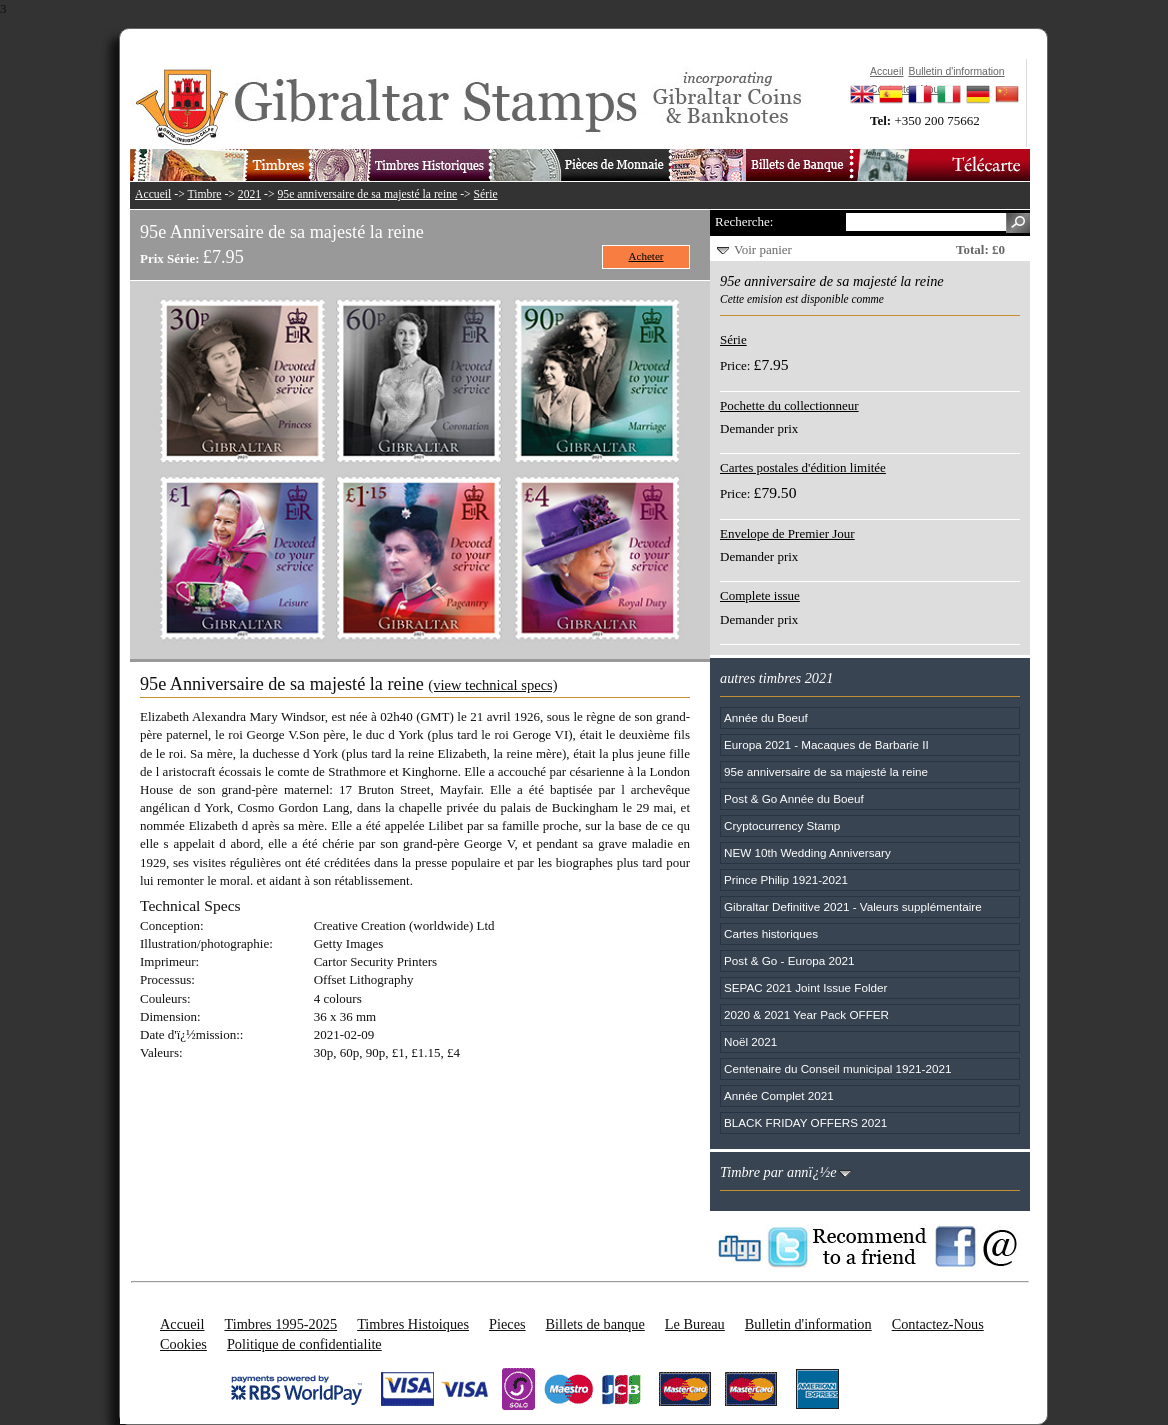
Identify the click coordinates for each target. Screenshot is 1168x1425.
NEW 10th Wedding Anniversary (807, 852)
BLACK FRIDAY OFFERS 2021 (805, 1122)
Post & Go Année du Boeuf (794, 798)
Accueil (153, 194)
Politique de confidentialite (304, 1344)
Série (486, 194)
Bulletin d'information (808, 1324)
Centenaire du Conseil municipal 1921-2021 (837, 1068)
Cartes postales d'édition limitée (803, 467)
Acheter (646, 256)
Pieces (507, 1324)
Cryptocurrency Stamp (782, 825)
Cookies (183, 1344)
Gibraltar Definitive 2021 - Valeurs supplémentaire (853, 906)
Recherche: (744, 221)
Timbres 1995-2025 (280, 1324)
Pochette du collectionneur (789, 405)
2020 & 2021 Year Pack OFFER (806, 1014)
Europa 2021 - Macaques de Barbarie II (826, 744)
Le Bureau (695, 1324)
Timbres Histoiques (413, 1324)
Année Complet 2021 (779, 1095)
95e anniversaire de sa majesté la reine (368, 194)
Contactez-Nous (938, 1324)
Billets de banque (595, 1324)
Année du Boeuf (766, 717)
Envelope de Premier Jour (787, 533)
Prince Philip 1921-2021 (786, 879)
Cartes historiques (771, 933)
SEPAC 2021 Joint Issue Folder (806, 987)
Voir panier (763, 249)
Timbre (204, 194)
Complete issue (760, 595)
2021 (249, 194)
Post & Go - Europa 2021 (789, 960)
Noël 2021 (750, 1041)
